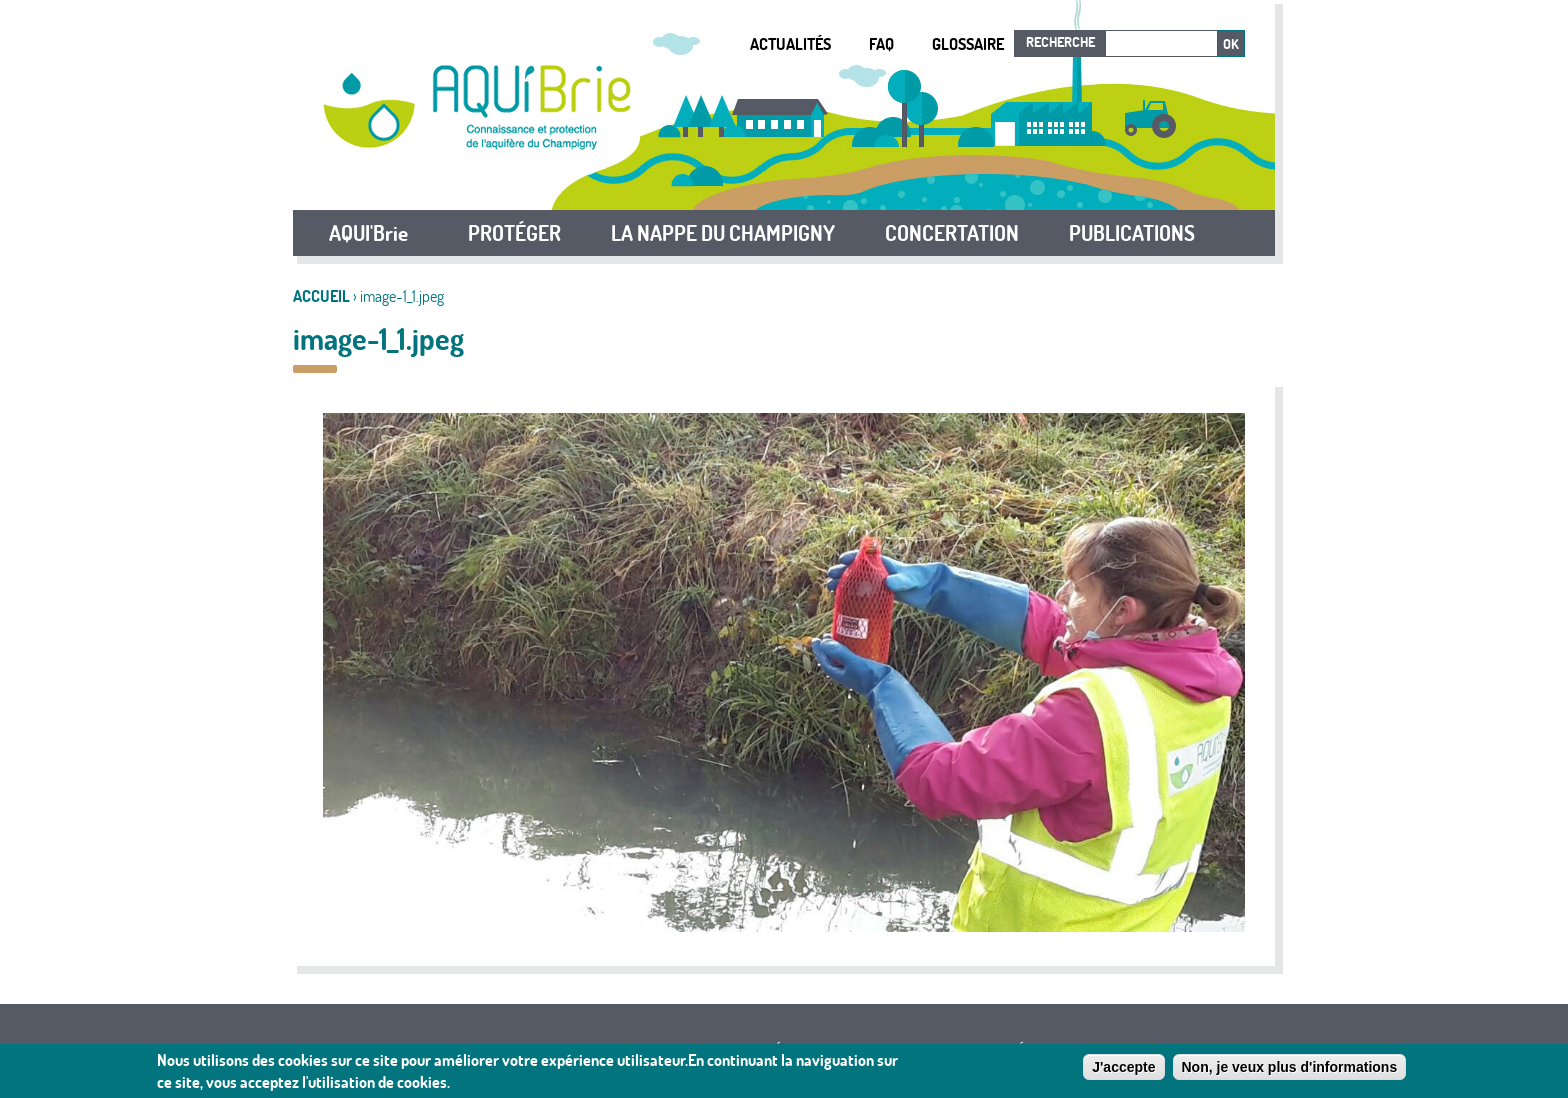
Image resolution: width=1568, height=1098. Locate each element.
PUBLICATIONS (1132, 233)
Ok (1231, 44)
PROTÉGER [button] (514, 233)
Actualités (790, 44)
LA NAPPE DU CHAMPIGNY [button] (723, 233)
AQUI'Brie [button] (368, 233)
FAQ (881, 44)
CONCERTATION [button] (952, 233)
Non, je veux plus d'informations (1290, 1068)
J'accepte (1123, 1068)
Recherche (1060, 42)
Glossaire (968, 44)
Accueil (321, 296)
